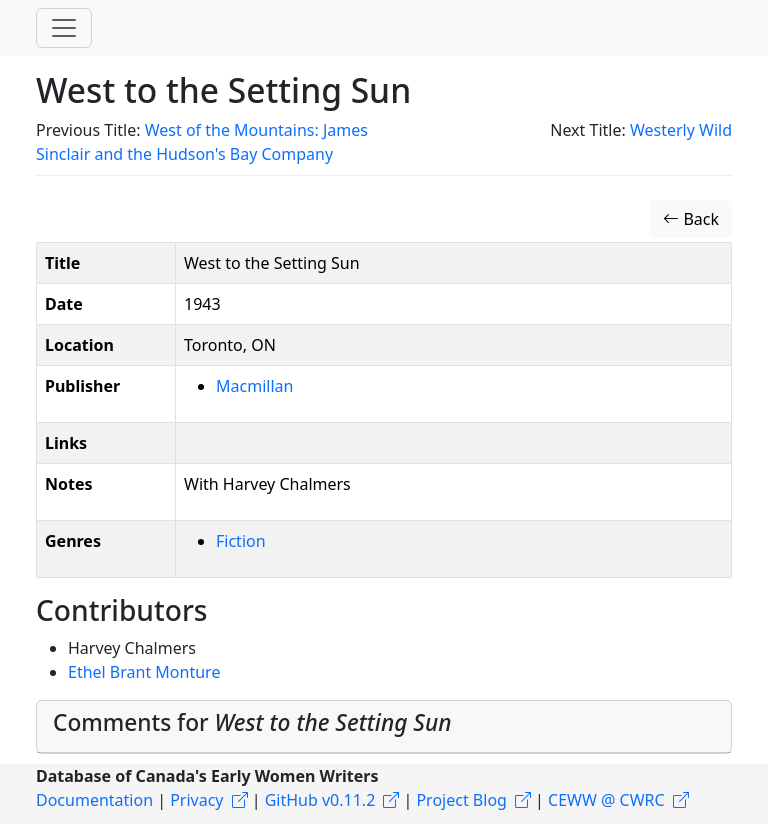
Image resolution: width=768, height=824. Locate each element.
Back (691, 219)
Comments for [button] (252, 722)
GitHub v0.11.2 (320, 800)
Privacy (196, 800)
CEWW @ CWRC (606, 800)
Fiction (241, 541)
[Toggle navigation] (64, 28)
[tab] (384, 727)
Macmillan (254, 386)
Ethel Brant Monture (144, 672)
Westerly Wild (681, 130)
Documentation (94, 800)
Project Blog (461, 800)
